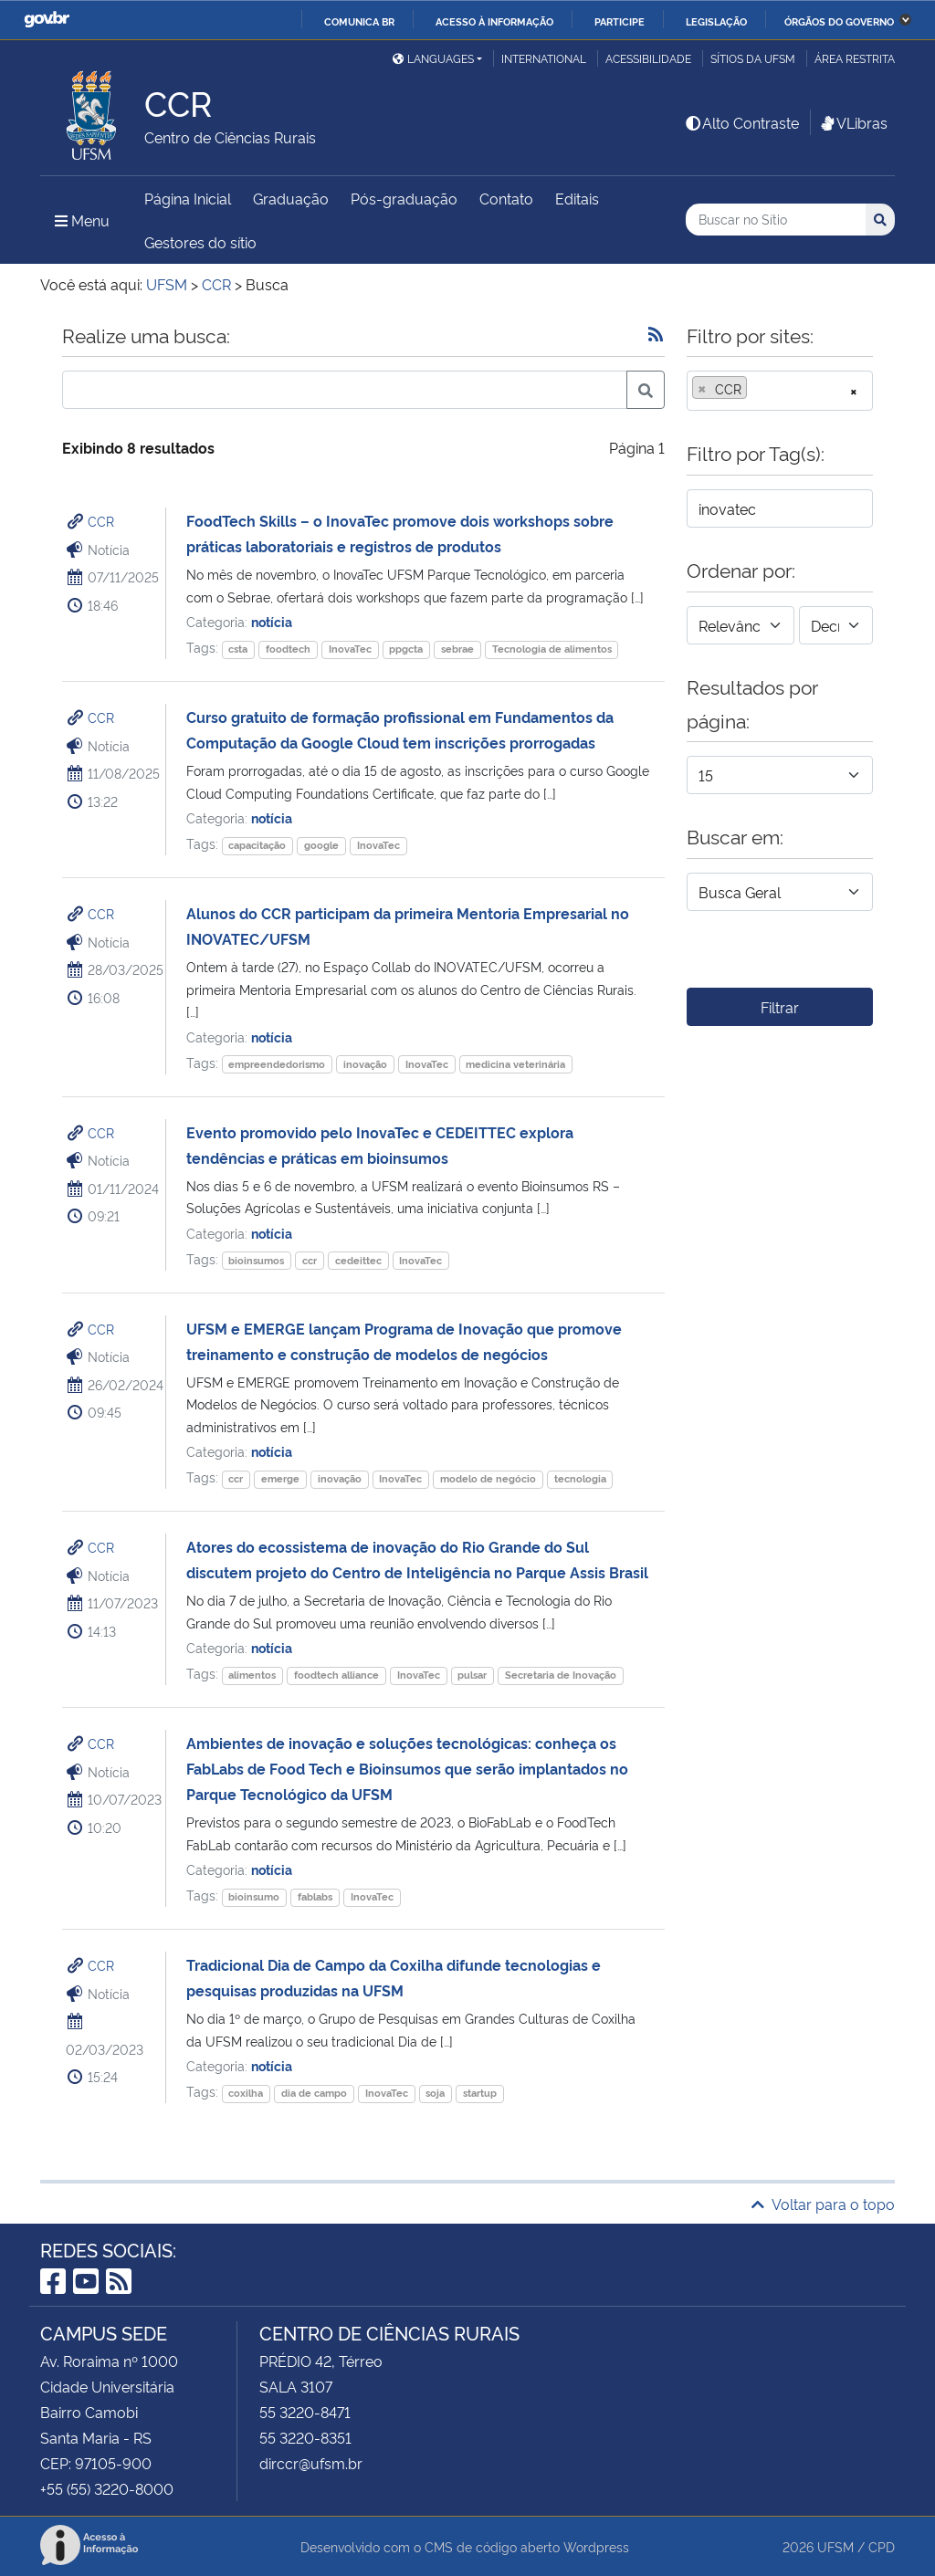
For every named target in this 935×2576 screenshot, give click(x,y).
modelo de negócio (488, 1478)
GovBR (46, 19)
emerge (280, 1478)
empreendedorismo (276, 1064)
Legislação (716, 21)
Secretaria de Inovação (560, 1674)
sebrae (457, 648)
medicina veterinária (515, 1064)
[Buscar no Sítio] (776, 220)
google (321, 845)
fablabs (315, 1896)
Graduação (291, 198)
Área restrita (854, 58)
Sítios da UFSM (752, 58)
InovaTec (350, 648)
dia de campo (314, 2093)
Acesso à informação (494, 21)
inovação (365, 1064)
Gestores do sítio (200, 242)
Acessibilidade (648, 58)
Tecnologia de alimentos (552, 648)
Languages (433, 58)
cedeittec (358, 1260)
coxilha (245, 2093)
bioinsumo (253, 1896)
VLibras (853, 122)
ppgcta (406, 648)
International (543, 58)
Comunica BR (359, 21)
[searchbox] (756, 389)
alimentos (252, 1674)
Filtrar (780, 1007)
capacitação (257, 845)
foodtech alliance (336, 1674)
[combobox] (780, 391)
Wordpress (596, 2546)
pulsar (472, 1674)
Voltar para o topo (823, 2204)
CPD (881, 2546)
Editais (577, 198)
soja (435, 2093)
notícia (271, 621)
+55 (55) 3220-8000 (106, 2488)
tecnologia (580, 1478)
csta (237, 648)
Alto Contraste (741, 122)
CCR (101, 520)
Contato (506, 198)
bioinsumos (256, 1260)
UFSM (835, 2546)
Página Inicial (187, 198)
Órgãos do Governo (839, 21)
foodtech (288, 648)
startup (480, 2093)
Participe (619, 21)
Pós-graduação (404, 198)
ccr (309, 1260)
